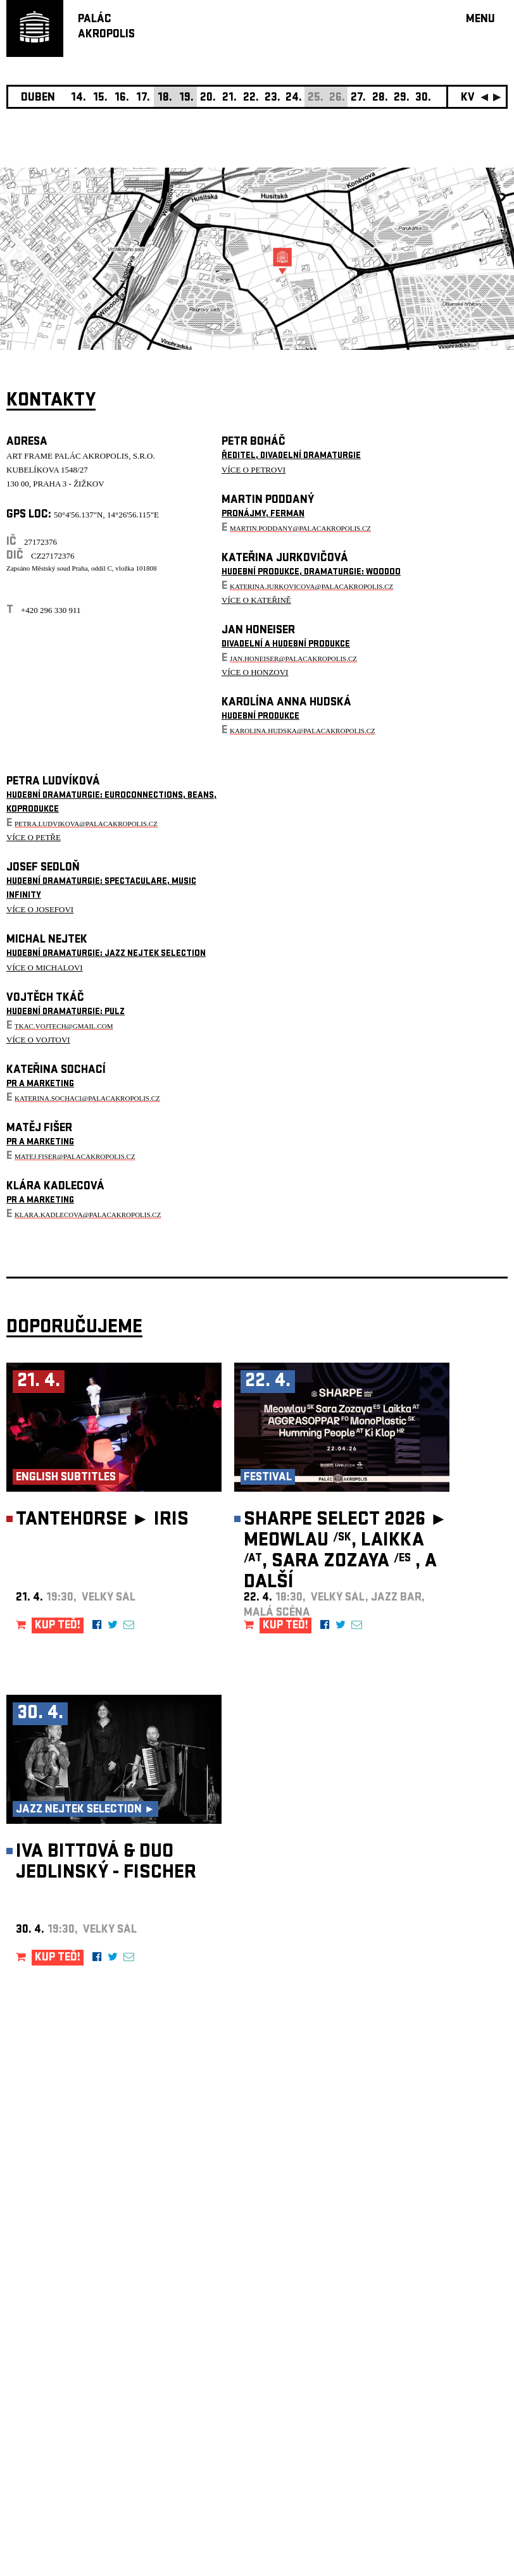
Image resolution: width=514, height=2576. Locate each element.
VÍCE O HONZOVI (255, 672)
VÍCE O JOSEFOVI (39, 909)
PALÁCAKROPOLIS (106, 27)
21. (229, 98)
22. (251, 98)
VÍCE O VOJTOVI (38, 1039)
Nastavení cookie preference (56, 2404)
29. (402, 98)
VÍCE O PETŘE (33, 837)
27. (358, 98)
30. (423, 98)
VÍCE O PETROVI (253, 469)
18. (165, 98)
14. (78, 98)
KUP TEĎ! (57, 1626)
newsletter (426, 2257)
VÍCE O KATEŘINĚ (256, 600)
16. (122, 98)
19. (186, 98)
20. (208, 98)
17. (143, 98)
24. (293, 98)
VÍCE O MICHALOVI (44, 967)
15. (100, 98)
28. (380, 98)
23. (272, 98)
